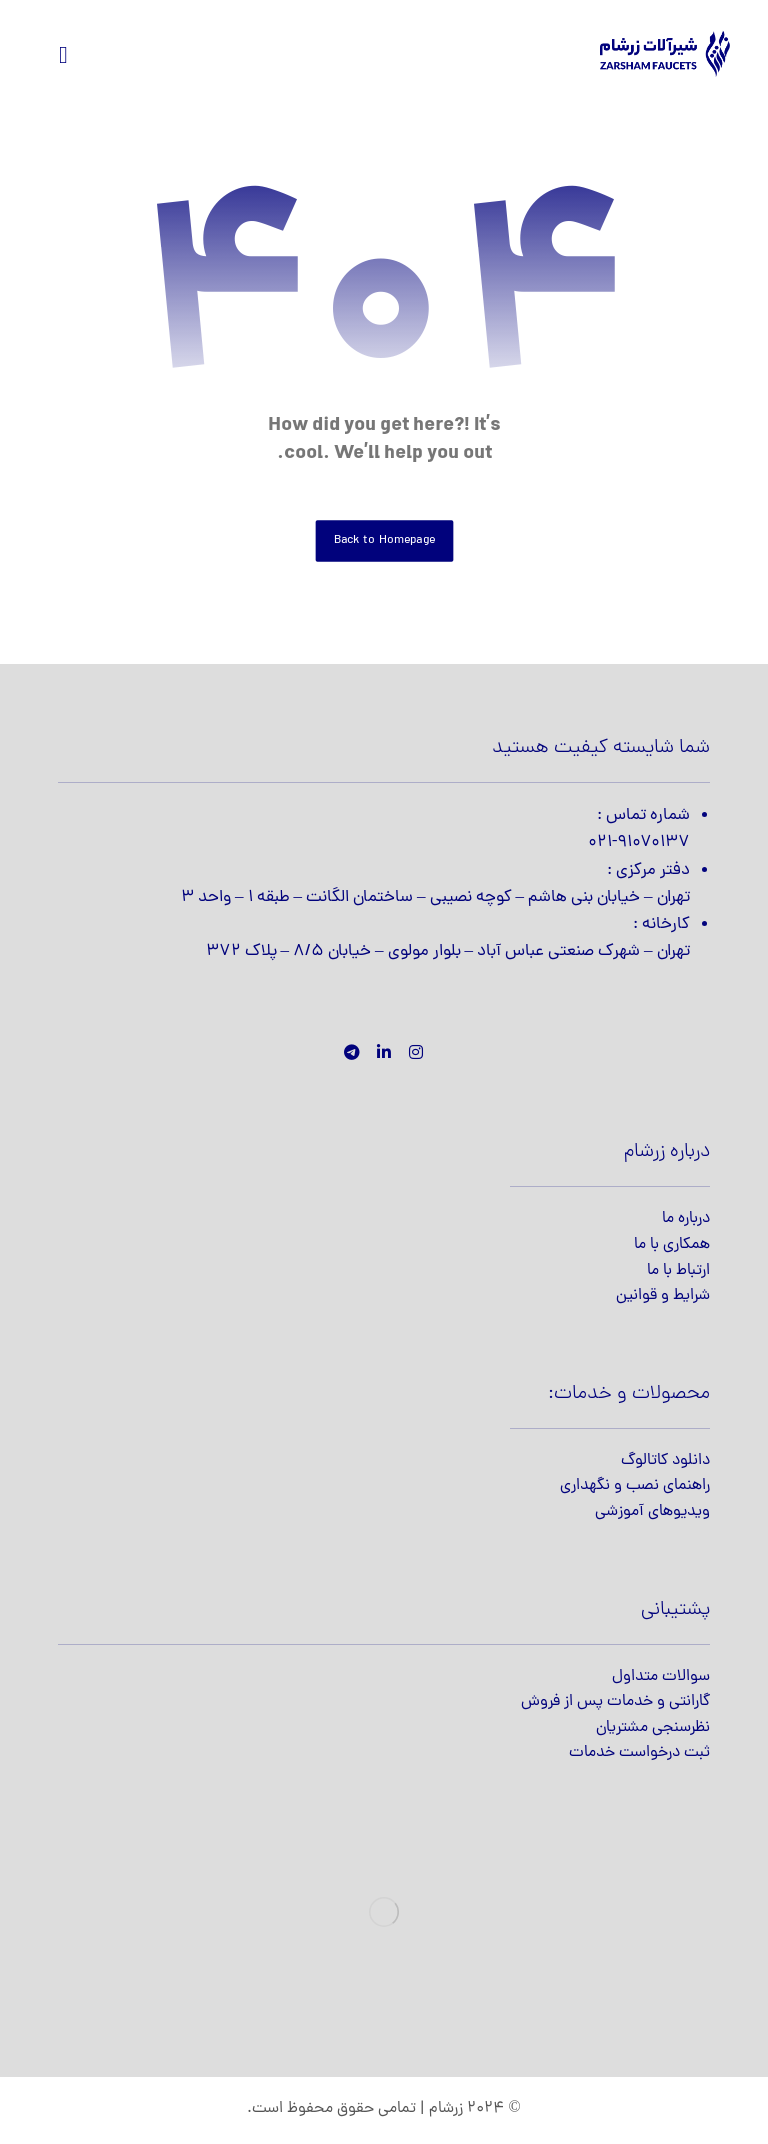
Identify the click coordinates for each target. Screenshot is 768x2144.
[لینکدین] (384, 1052)
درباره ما (686, 1219)
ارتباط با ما (678, 1271)
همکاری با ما (672, 1245)
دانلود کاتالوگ (665, 1461)
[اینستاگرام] (416, 1052)
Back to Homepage (384, 540)
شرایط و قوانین (663, 1296)
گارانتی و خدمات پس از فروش (615, 1702)
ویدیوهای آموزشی (652, 1512)
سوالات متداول (661, 1677)
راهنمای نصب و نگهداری (635, 1486)
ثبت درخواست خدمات (639, 1753)
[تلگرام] (352, 1052)
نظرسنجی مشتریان (653, 1728)
